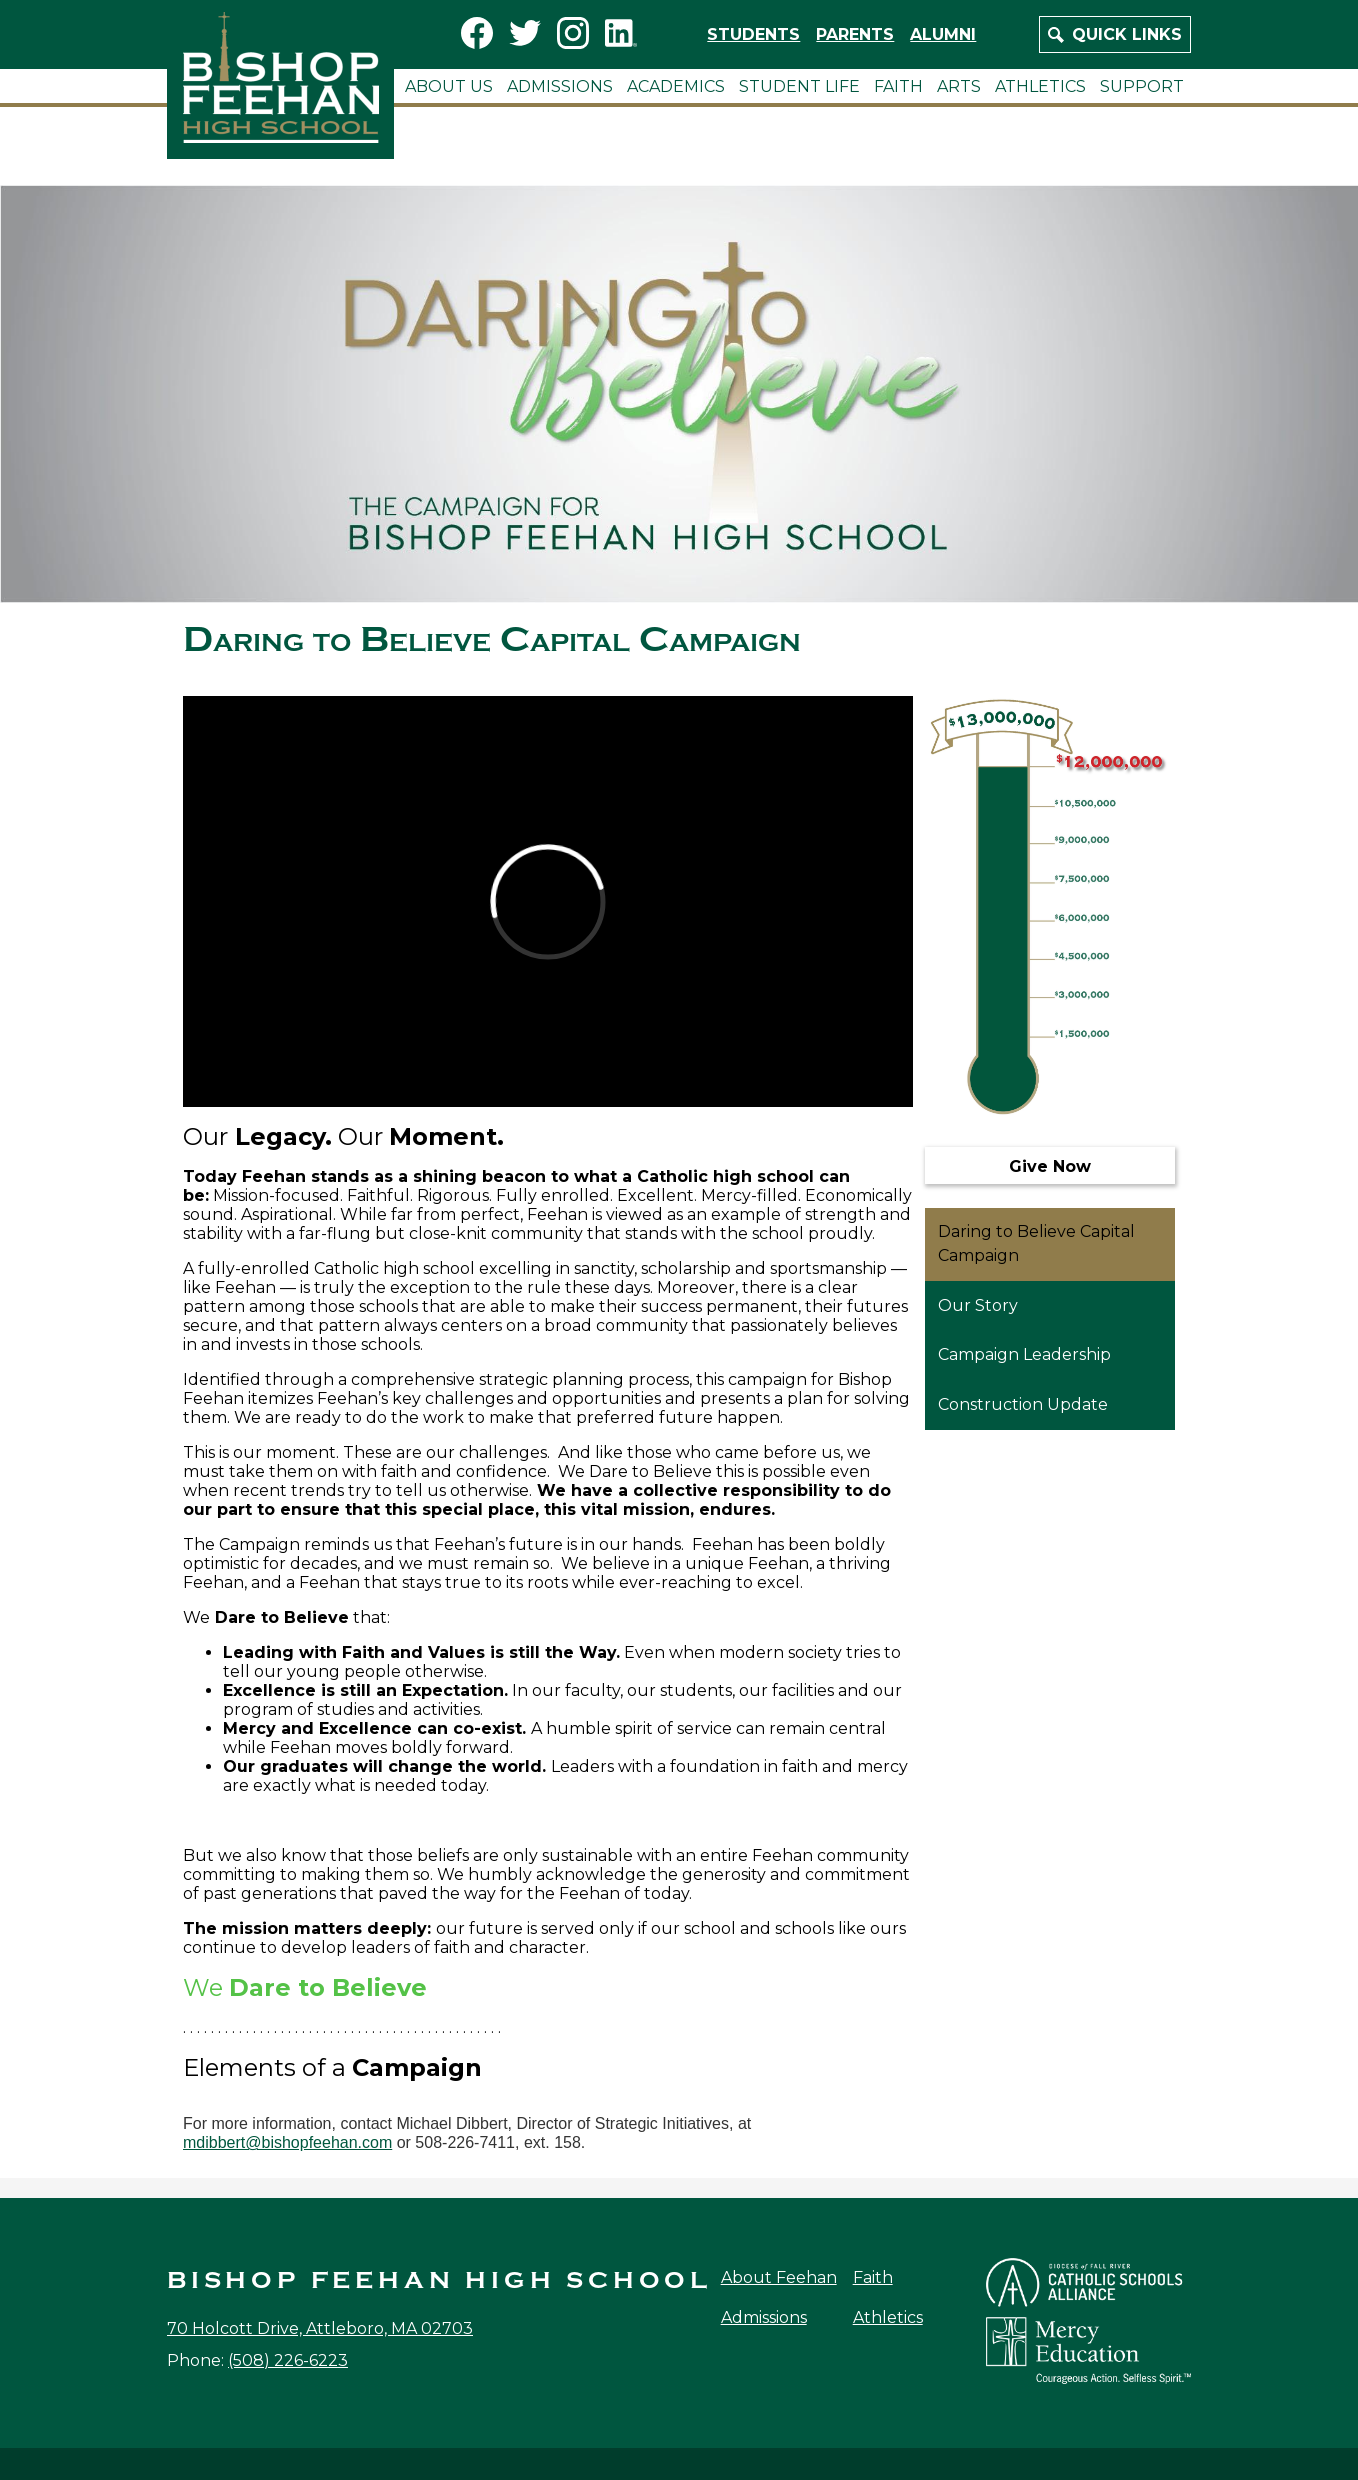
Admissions (764, 2317)
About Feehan (779, 2277)
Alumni (943, 34)
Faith (873, 2277)
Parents (855, 34)
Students (753, 34)
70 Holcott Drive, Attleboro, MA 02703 (320, 2328)
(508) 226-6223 (288, 2360)
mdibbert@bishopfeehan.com (287, 2142)
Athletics (888, 2317)
